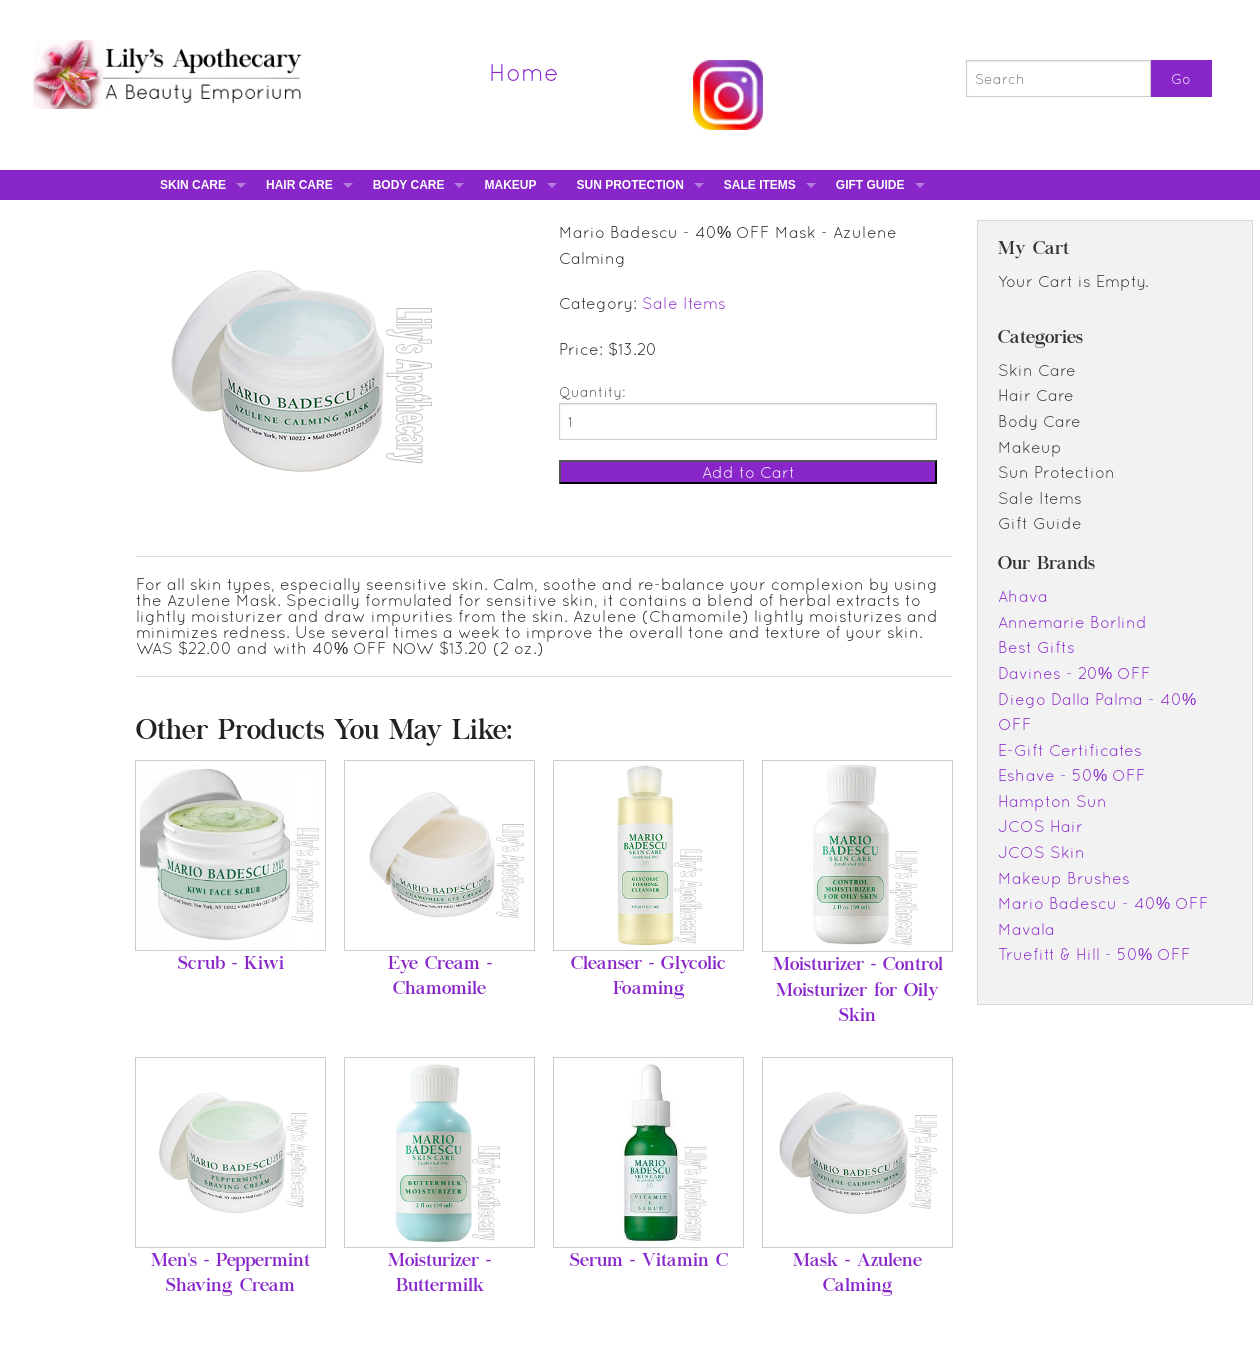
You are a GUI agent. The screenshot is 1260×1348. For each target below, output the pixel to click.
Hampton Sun (1052, 801)
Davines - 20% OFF (1074, 673)
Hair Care (299, 185)
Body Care (409, 185)
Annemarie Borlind (1072, 622)
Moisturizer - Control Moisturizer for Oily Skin (858, 991)
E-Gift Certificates (1070, 750)
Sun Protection (630, 185)
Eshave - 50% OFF (1072, 775)
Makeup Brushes (1064, 878)
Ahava (1023, 596)
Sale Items (760, 185)
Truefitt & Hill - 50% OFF (1094, 954)
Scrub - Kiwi (231, 965)
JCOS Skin (1041, 852)
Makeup (510, 185)
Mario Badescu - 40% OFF (1103, 903)
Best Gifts (1036, 647)
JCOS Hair (1040, 826)
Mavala (1026, 929)
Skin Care (193, 185)
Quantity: (592, 392)
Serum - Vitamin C (649, 1262)
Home (524, 72)
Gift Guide (870, 185)
